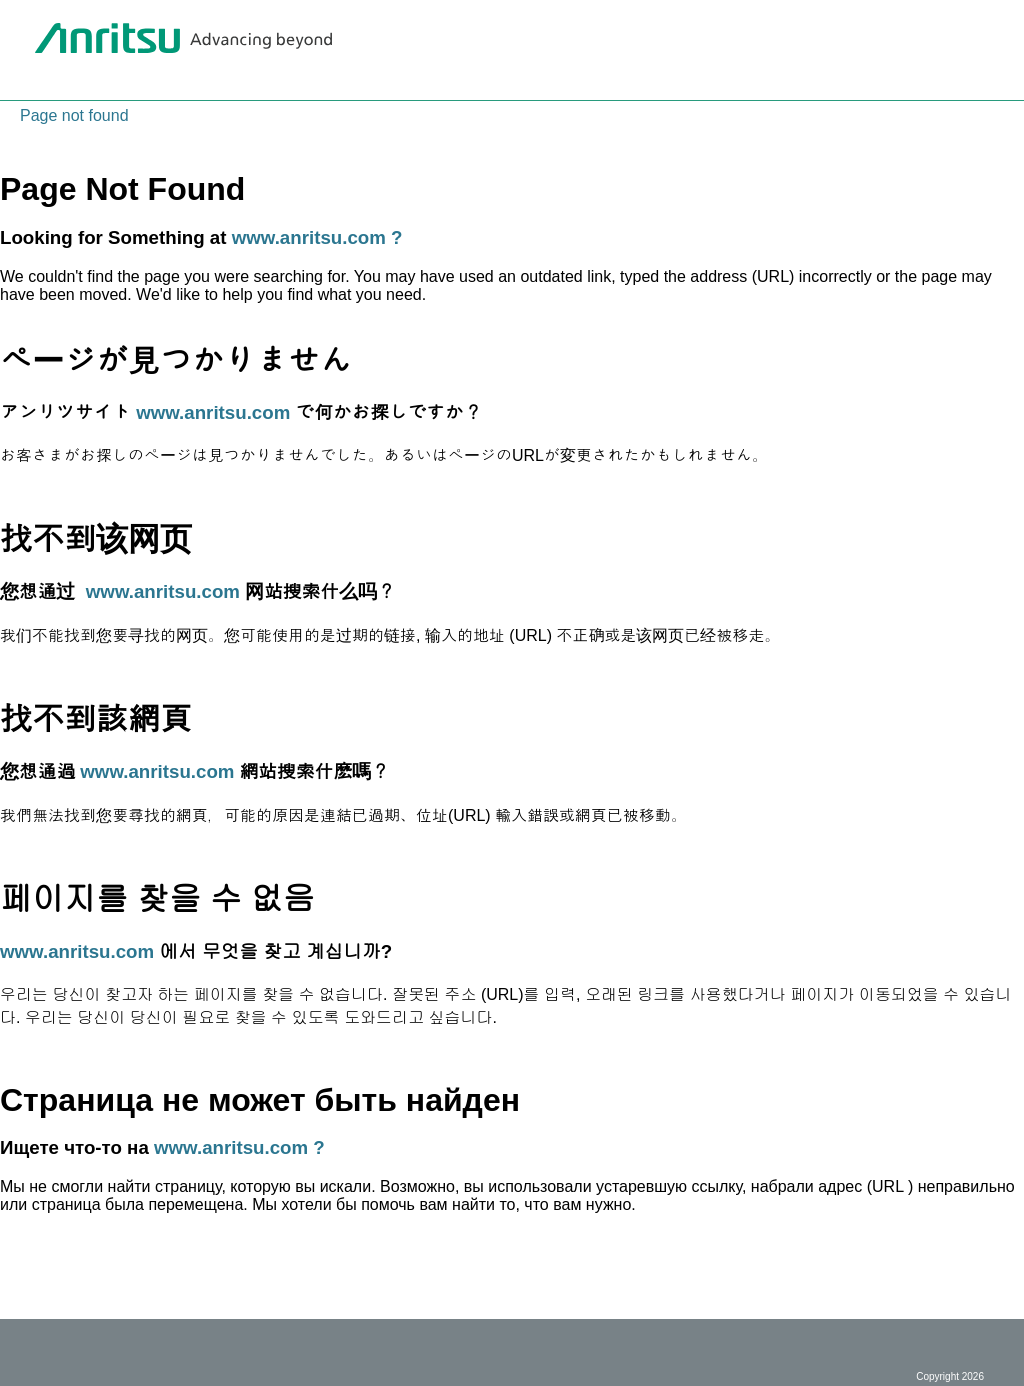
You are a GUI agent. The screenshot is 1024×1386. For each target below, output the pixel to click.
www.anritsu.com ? (317, 237)
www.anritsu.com (213, 412)
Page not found (74, 115)
